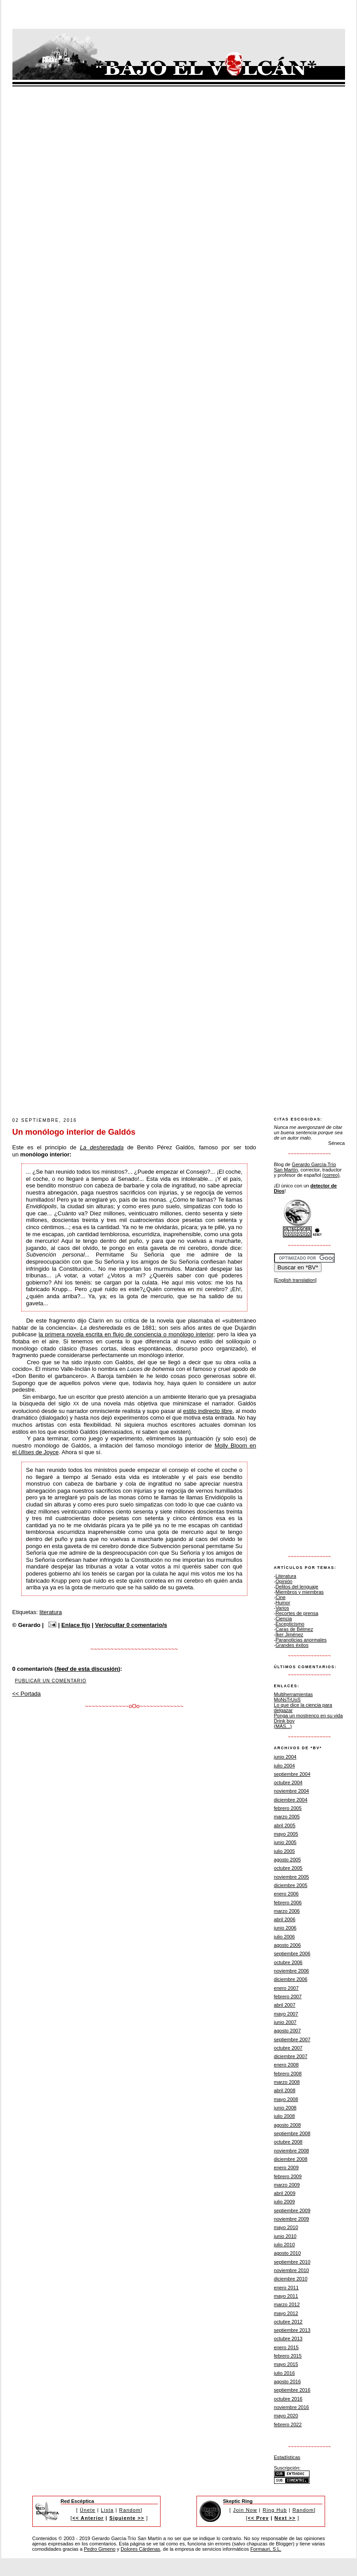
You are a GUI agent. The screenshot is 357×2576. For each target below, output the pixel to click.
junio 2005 (285, 1842)
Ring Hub (275, 2510)
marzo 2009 (287, 2184)
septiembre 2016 (292, 2390)
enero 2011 (286, 2287)
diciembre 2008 (291, 2159)
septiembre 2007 (292, 2039)
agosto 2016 (287, 2381)
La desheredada (101, 1147)
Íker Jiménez (289, 1634)
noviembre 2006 (291, 1970)
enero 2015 (286, 2347)
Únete (87, 2510)
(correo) (331, 1175)
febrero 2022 (288, 2424)
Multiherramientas (293, 1694)
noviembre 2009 (291, 2219)
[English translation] (295, 1280)
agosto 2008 (287, 2125)
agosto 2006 (287, 1945)
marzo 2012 (287, 2304)
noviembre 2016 (291, 2407)
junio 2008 (285, 2107)
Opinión (283, 1581)
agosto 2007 (287, 2030)
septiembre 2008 (292, 2133)
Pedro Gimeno (99, 2549)
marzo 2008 (287, 2082)
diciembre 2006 (291, 1979)
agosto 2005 (287, 1859)
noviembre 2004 (291, 1791)
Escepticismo (289, 1624)
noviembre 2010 (291, 2270)
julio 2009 (284, 2201)
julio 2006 (284, 1936)
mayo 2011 (286, 2296)
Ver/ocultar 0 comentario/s (131, 1625)
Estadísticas (287, 2457)
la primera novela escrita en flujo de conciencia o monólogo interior (126, 1334)
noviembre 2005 (291, 1876)
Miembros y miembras (299, 1592)
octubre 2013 (288, 2338)
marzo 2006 (287, 1911)
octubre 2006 (288, 1962)
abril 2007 (285, 2005)
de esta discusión (87, 1668)
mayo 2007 (286, 2013)
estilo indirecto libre (207, 1411)
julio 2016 (284, 2373)
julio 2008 (284, 2116)
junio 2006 (285, 1927)
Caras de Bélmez (294, 1629)
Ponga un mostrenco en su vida (308, 1715)
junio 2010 (285, 2236)
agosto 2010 (287, 2253)
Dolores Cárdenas (140, 2549)
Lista (107, 2510)
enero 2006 (286, 1893)
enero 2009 (286, 2167)
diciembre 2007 (291, 2056)
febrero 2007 (288, 1996)
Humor (282, 1602)
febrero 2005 (288, 1808)
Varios (282, 1608)
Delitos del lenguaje (296, 1586)
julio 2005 (284, 1851)
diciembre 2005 (291, 1885)
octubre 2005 (288, 1868)
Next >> (285, 2518)
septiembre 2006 (292, 1953)
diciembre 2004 (291, 1799)
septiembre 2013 (292, 2330)
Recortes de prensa (296, 1613)
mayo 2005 (286, 1834)
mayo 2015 (286, 2364)
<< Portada (26, 1693)
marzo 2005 (287, 1816)
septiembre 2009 (292, 2210)
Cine (280, 1597)
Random (130, 2510)
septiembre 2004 (292, 1774)
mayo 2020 (286, 2415)
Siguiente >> (126, 2518)
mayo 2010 (286, 2227)
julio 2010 (284, 2244)
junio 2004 (285, 1756)
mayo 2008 (286, 2099)
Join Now (245, 2510)
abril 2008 (285, 2090)
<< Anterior (88, 2518)
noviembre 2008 (291, 2150)
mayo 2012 (286, 2313)
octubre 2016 (288, 2398)
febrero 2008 (288, 2073)
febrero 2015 (288, 2355)
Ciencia (283, 1618)
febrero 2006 (288, 1902)
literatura (50, 1612)
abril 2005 (285, 1825)
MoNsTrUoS (287, 1699)
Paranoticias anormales (300, 1639)
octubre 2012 (288, 2321)
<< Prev (258, 2518)
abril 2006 (285, 1919)
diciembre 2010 (291, 2278)
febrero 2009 (288, 2176)
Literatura (285, 1576)
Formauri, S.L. (265, 2549)
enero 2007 (286, 1988)
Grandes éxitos (291, 1645)
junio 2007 (285, 2022)
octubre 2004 (288, 1782)
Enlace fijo (75, 1625)
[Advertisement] (99, 1013)
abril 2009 (285, 2193)
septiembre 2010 (292, 2262)
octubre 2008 (288, 2141)
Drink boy (284, 1721)
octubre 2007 (288, 2048)
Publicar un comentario (50, 1680)
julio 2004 (284, 1765)
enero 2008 (286, 2064)
